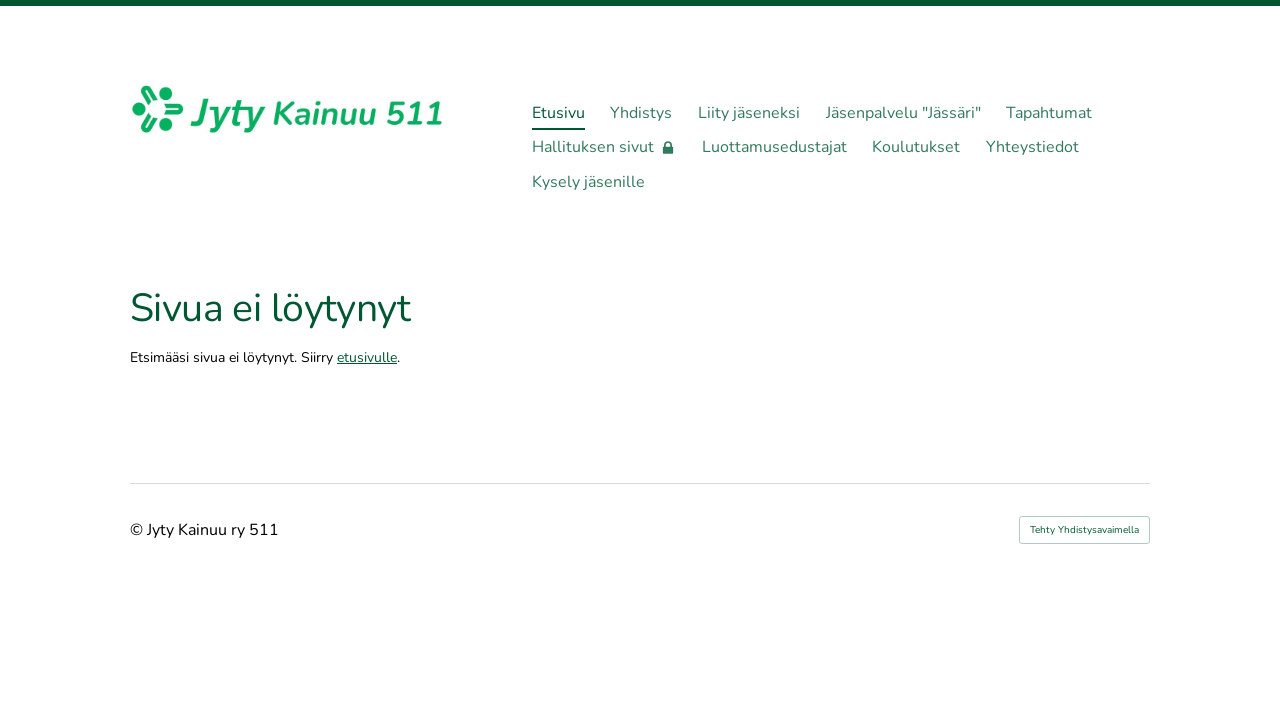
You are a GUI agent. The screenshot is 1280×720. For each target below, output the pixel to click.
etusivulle (367, 357)
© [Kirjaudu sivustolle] (138, 530)
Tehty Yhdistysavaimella (1084, 530)
